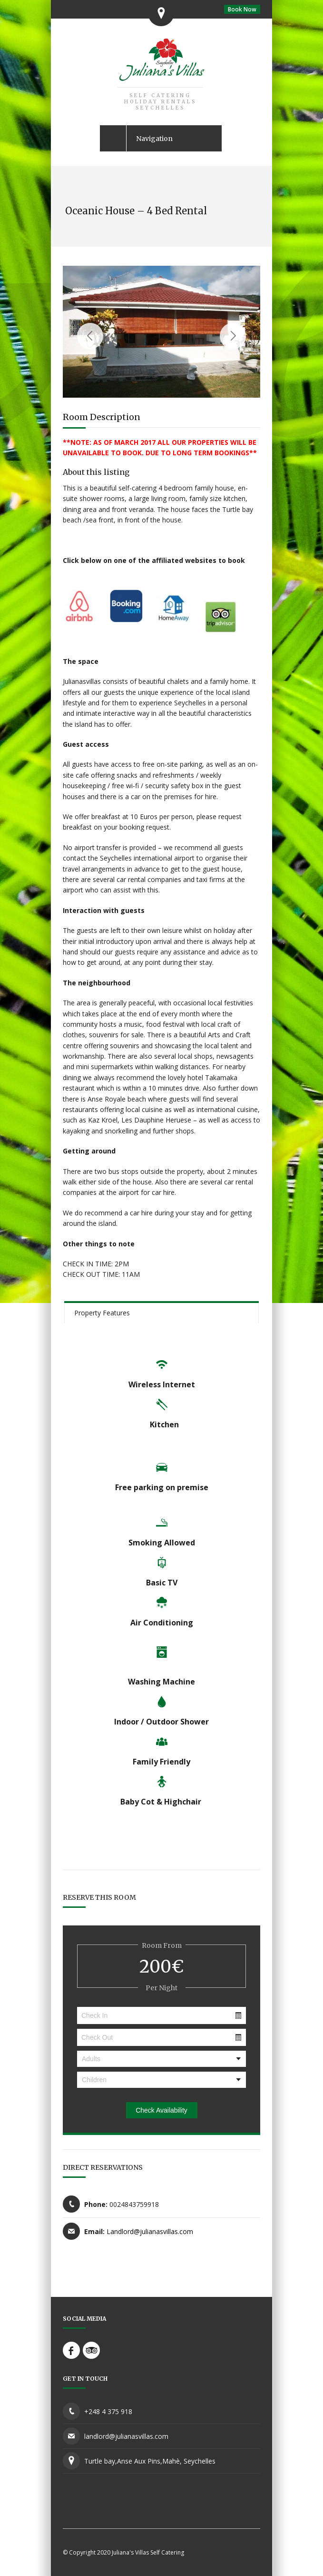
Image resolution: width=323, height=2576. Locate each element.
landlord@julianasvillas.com (126, 2436)
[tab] (161, 1312)
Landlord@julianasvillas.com (150, 2231)
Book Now (242, 9)
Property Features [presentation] (102, 1312)
